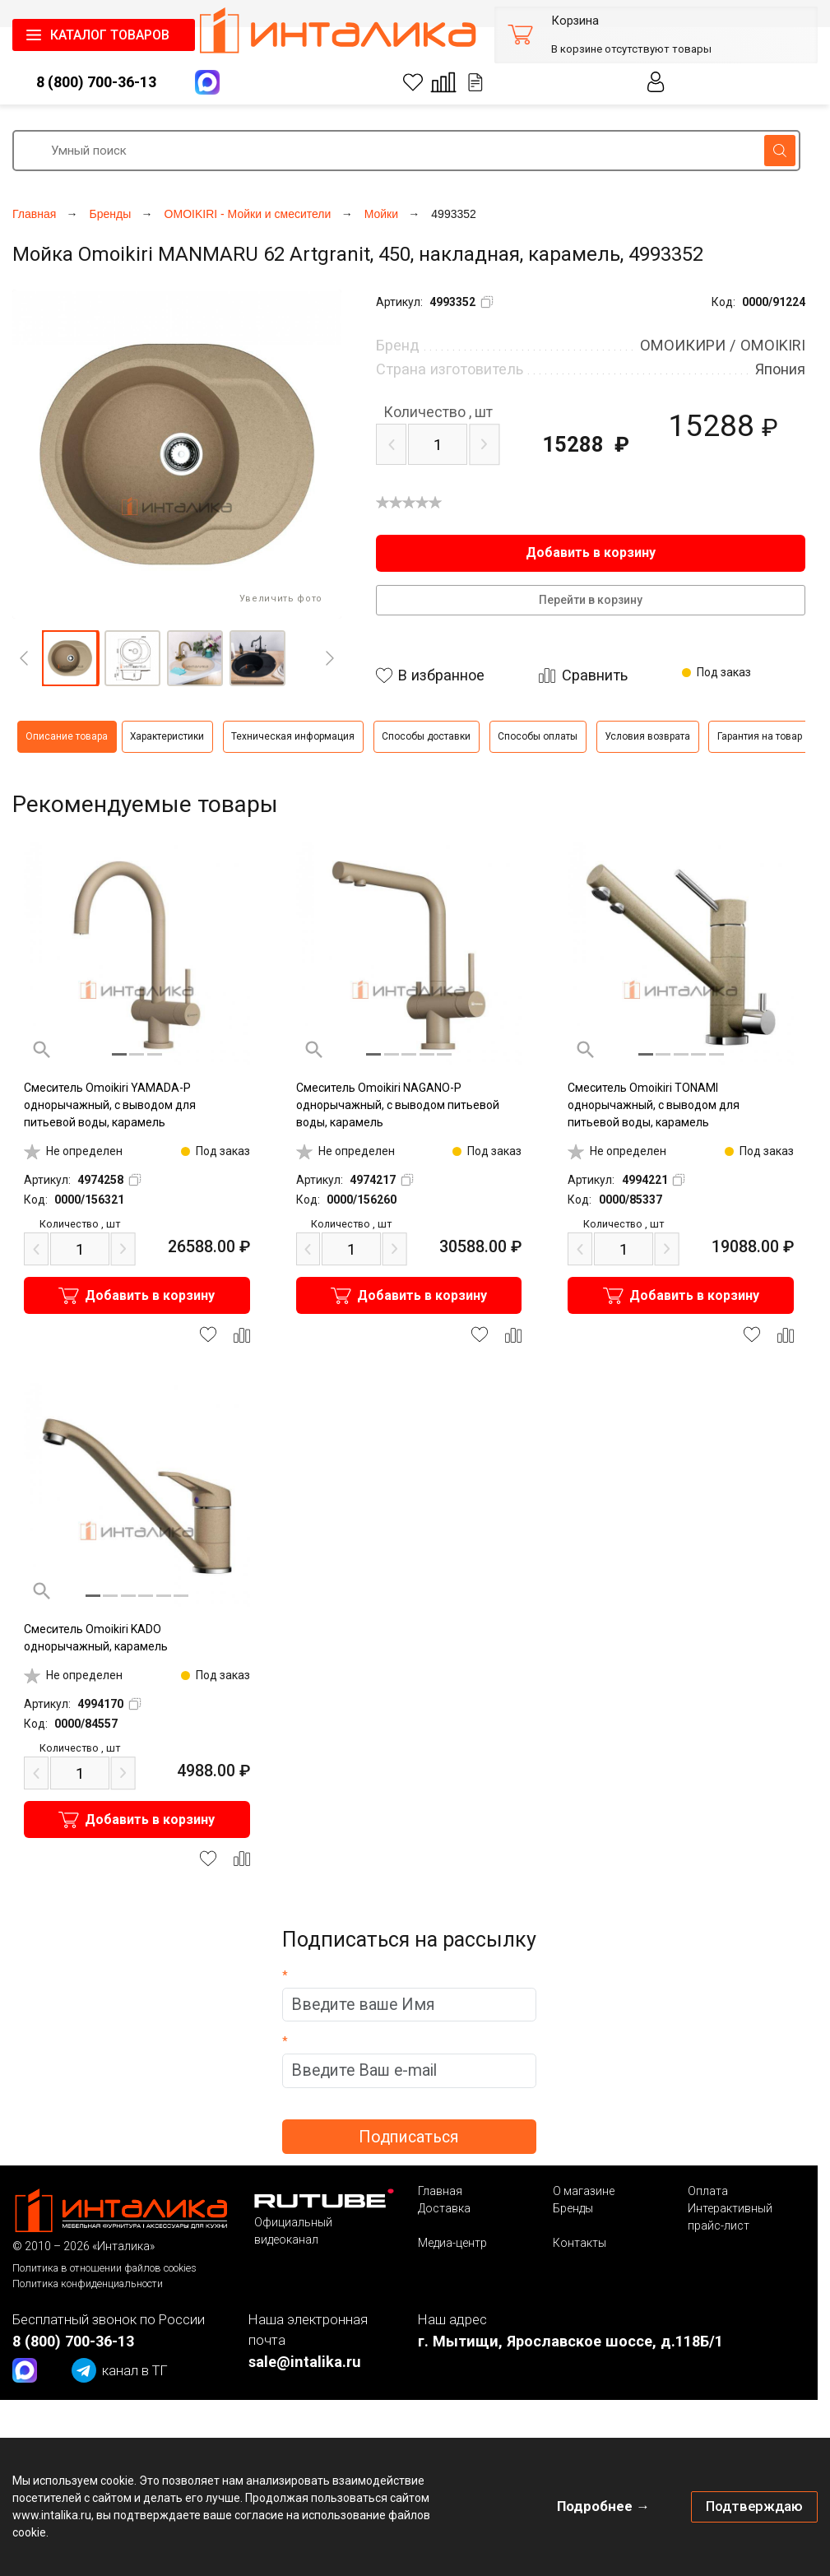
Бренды (573, 2208)
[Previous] (23, 658)
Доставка (444, 2208)
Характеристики (167, 736)
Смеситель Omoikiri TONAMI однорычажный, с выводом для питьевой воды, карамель (654, 1105)
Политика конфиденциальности (87, 2283)
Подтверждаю (754, 2506)
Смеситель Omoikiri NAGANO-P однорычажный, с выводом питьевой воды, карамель (397, 1105)
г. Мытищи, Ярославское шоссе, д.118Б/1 (570, 2341)
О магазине (583, 2191)
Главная (440, 2191)
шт (438, 412)
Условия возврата (647, 736)
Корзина (575, 21)
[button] (70, 658)
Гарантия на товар (759, 736)
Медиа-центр (452, 2242)
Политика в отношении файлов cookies (104, 2268)
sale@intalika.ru (304, 2361)
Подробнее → (603, 2506)
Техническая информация (293, 736)
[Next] (329, 658)
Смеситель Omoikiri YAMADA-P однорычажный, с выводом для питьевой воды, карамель (110, 1105)
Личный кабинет (656, 82)
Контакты (579, 2242)
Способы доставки (426, 736)
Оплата (708, 2191)
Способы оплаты (537, 736)
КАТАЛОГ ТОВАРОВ (109, 35)
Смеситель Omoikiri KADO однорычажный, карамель (96, 1637)
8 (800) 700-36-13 (96, 82)
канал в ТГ (120, 2370)
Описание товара (67, 736)
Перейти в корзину (590, 599)
